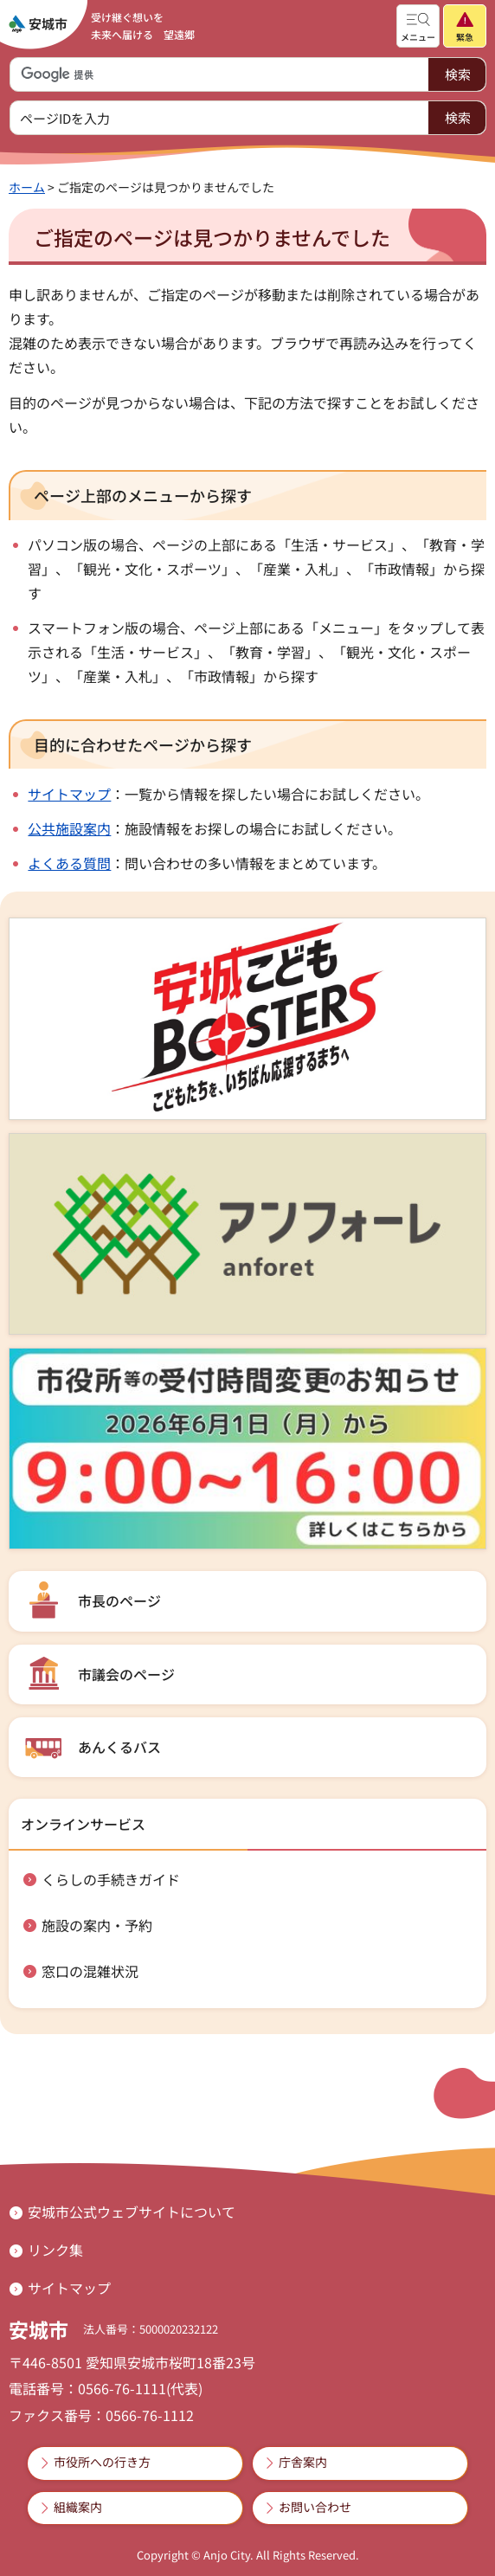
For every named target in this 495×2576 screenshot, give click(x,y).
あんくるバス (119, 1746)
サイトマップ (69, 793)
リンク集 (55, 2249)
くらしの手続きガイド (111, 1879)
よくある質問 (69, 863)
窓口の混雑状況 (90, 1971)
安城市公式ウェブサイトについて (131, 2211)
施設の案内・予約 (97, 1925)
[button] (418, 26)
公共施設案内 (69, 828)
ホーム (27, 187)
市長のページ (119, 1600)
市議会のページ (126, 1674)
